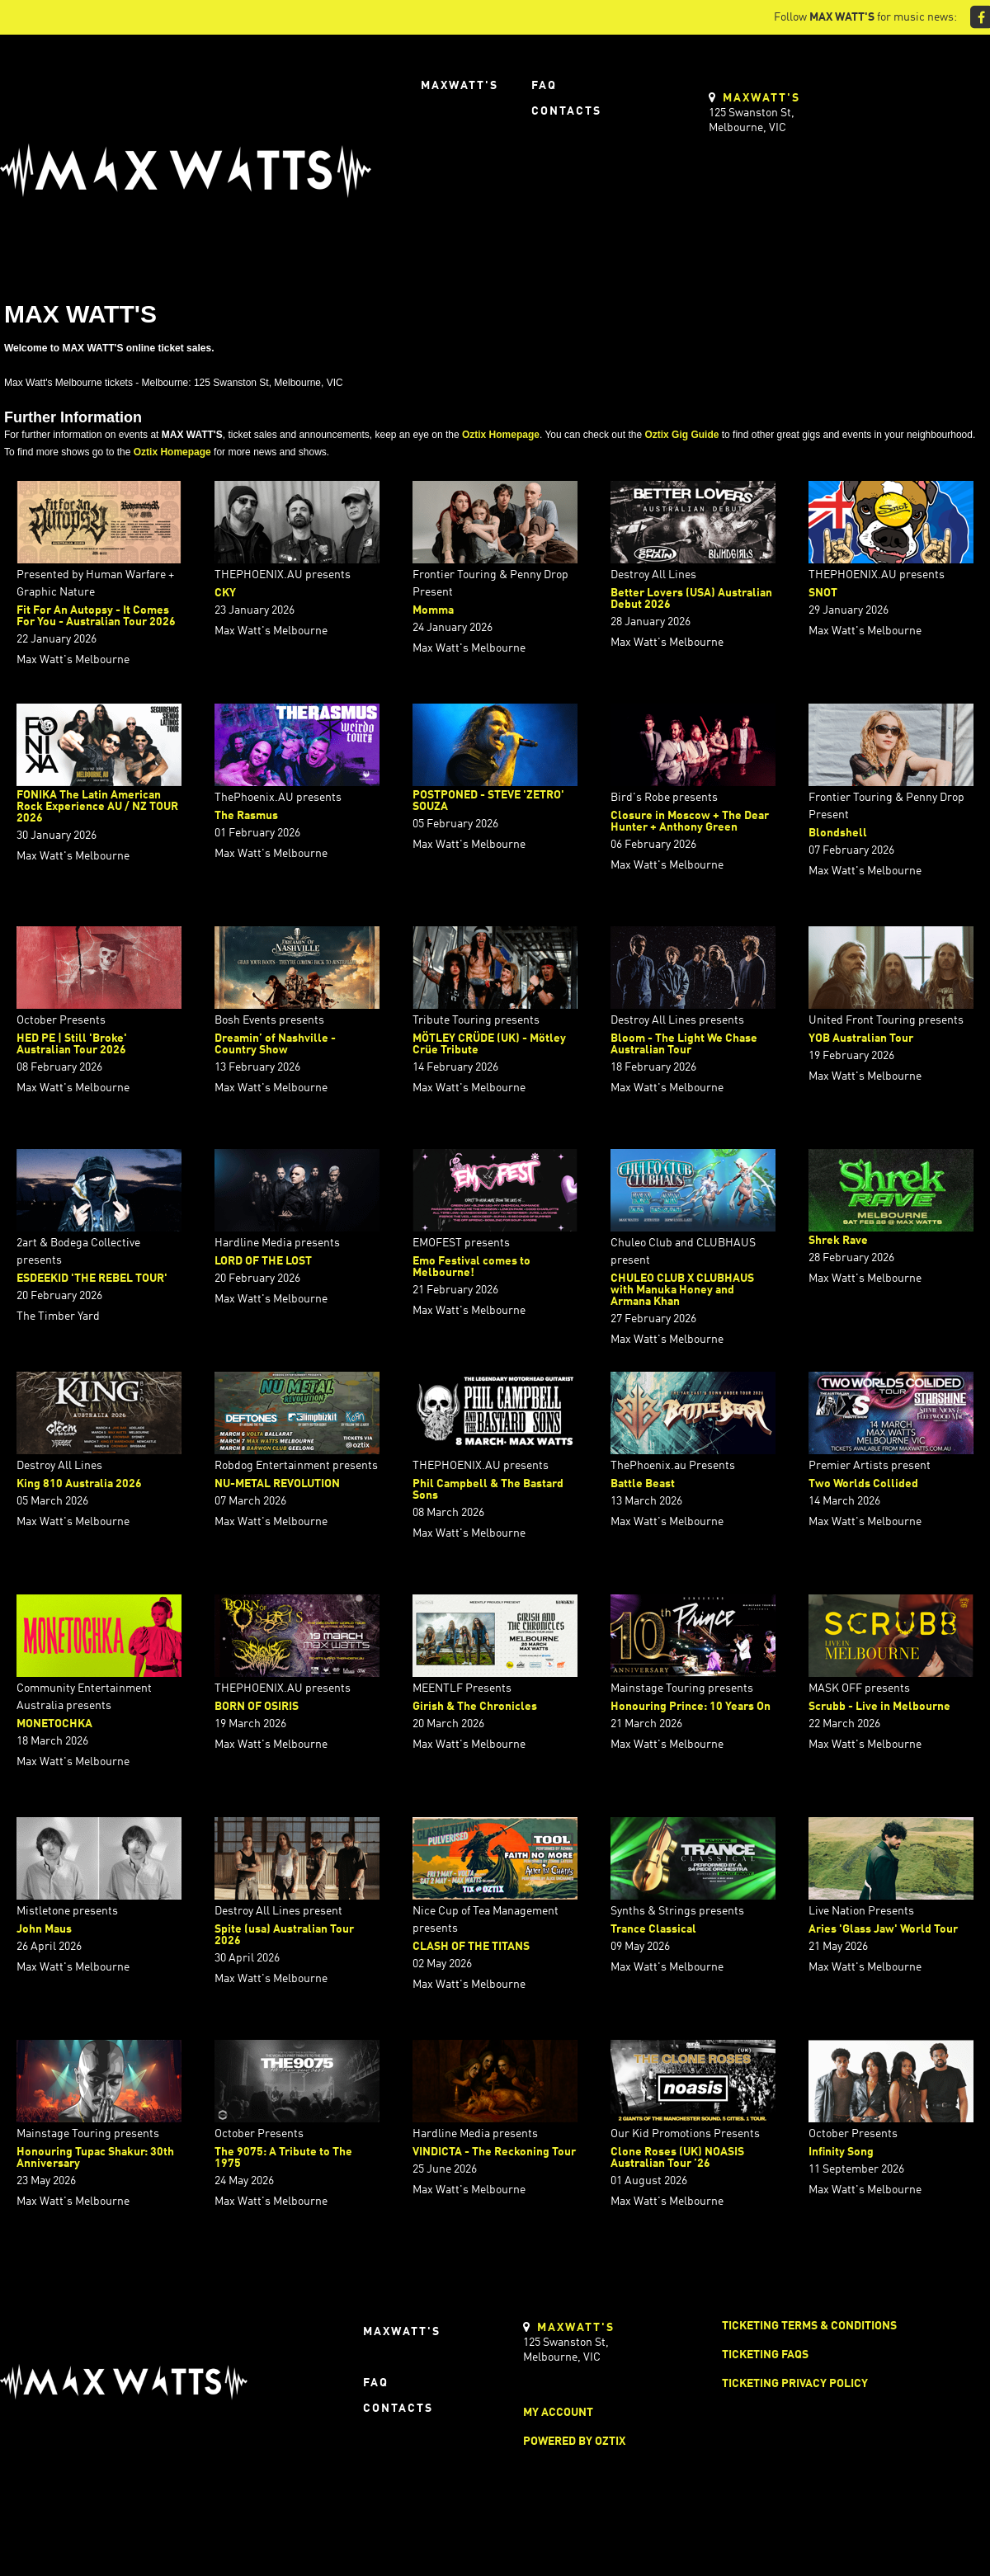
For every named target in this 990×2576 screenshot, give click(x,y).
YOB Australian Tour (860, 1038)
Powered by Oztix (574, 2441)
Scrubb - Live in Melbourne (879, 1706)
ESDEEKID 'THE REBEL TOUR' (91, 1278)
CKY (225, 593)
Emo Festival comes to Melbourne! (471, 1267)
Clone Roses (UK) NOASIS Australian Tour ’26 (677, 2157)
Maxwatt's (459, 86)
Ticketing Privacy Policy (795, 2384)
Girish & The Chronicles (474, 1706)
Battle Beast (642, 1484)
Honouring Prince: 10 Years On (690, 1706)
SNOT (822, 593)
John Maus (44, 1929)
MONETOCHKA (54, 1724)
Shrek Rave (838, 1240)
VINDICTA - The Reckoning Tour (494, 2152)
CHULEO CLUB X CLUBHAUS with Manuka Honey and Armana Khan (682, 1290)
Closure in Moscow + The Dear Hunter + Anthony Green (689, 821)
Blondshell (837, 833)
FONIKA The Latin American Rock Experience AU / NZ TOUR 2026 (97, 806)
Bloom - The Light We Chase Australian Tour (683, 1044)
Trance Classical (653, 1929)
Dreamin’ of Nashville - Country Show (275, 1044)
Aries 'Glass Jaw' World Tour (883, 1929)
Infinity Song (841, 2152)
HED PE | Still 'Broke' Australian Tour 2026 (71, 1044)
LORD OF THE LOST (263, 1261)
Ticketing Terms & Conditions (809, 2326)
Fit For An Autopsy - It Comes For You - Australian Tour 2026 (96, 616)
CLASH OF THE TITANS (471, 1946)
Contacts (566, 111)
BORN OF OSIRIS (256, 1706)
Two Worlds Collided (863, 1484)
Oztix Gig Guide (681, 434)
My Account (558, 2412)
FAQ (544, 86)
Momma (433, 610)
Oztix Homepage (501, 434)
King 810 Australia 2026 (79, 1484)
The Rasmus (246, 816)
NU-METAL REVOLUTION (277, 1484)
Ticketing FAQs (765, 2355)
